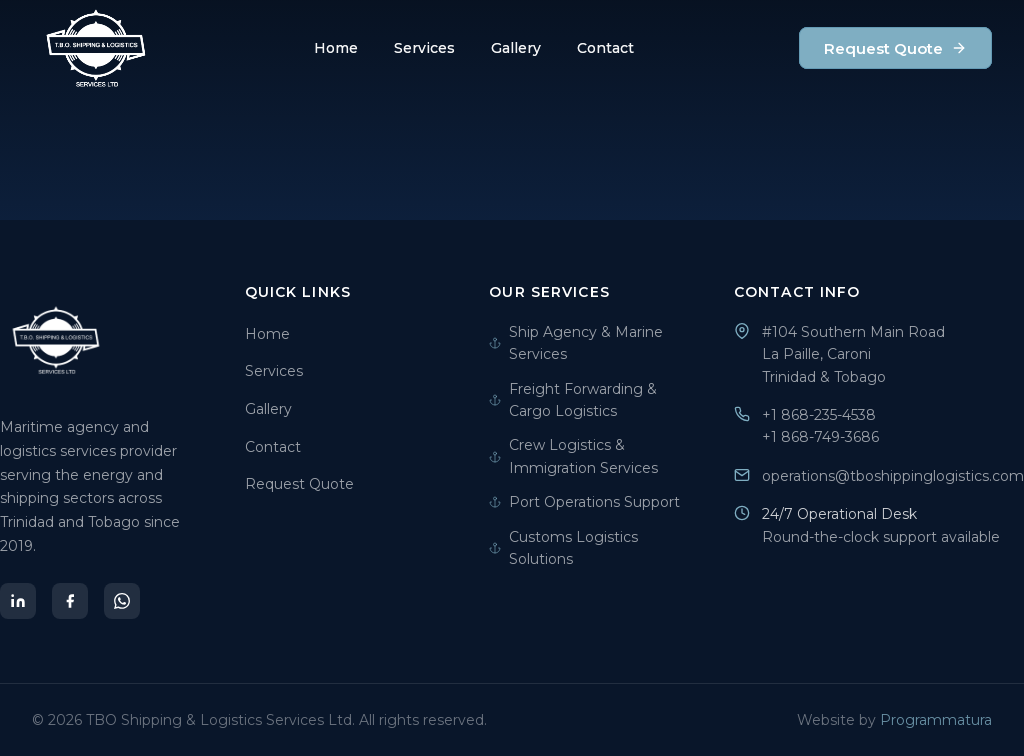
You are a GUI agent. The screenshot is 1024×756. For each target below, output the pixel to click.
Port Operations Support (584, 502)
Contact (605, 48)
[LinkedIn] (18, 601)
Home (336, 48)
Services (424, 48)
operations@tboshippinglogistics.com (893, 476)
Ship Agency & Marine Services (576, 343)
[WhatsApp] (122, 601)
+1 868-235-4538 (819, 415)
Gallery (516, 48)
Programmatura (936, 720)
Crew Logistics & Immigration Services (573, 456)
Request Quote (895, 48)
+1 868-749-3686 (820, 437)
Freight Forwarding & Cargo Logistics (573, 400)
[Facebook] (70, 601)
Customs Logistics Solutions (563, 548)
